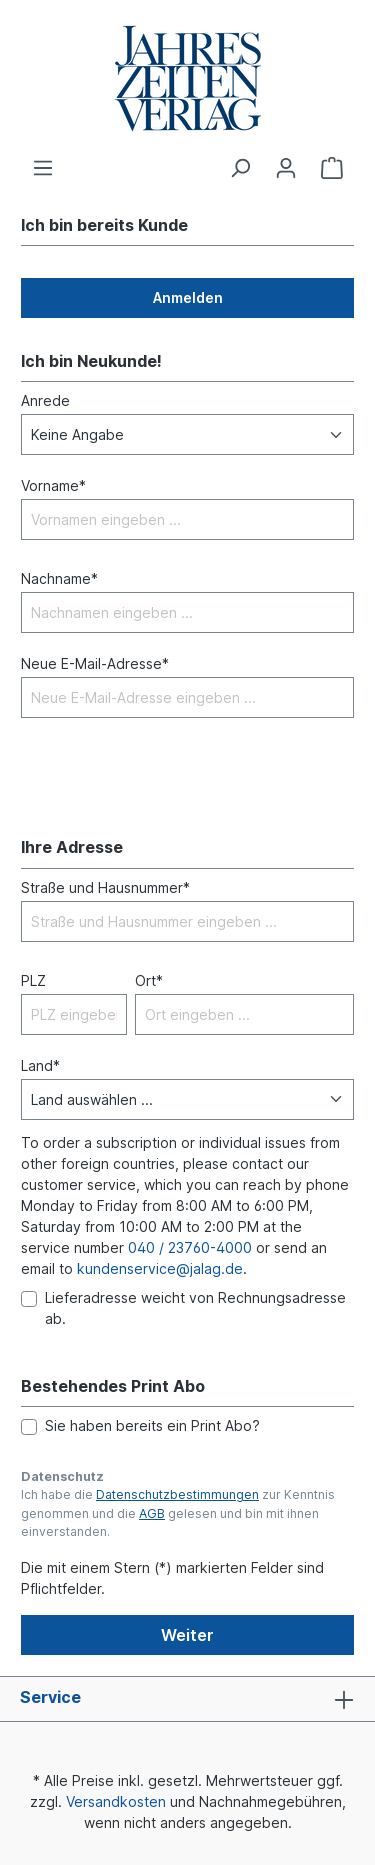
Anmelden (188, 297)
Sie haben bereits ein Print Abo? (152, 1425)
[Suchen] (240, 168)
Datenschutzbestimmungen (177, 1494)
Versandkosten (116, 1801)
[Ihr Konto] (286, 168)
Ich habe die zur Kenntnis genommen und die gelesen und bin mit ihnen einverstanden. (178, 1513)
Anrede (45, 400)
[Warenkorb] (332, 168)
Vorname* (53, 485)
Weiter (187, 1635)
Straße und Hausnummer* (105, 887)
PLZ (33, 980)
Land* (40, 1065)
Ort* (149, 980)
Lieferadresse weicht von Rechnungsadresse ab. (195, 1308)
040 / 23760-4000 (190, 1247)
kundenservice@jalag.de (160, 1268)
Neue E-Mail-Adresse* (95, 663)
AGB (152, 1513)
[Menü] (43, 168)
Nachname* (59, 578)
